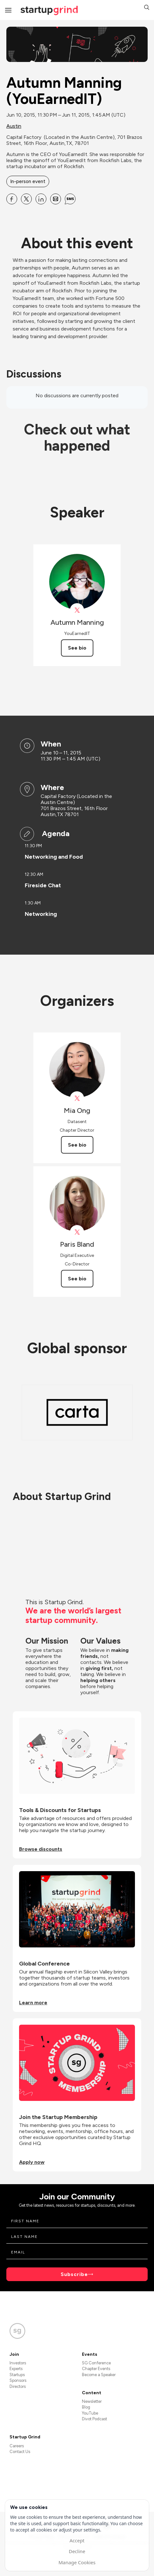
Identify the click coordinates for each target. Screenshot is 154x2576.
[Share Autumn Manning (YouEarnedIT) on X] (26, 199)
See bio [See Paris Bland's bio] (77, 1279)
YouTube (90, 2413)
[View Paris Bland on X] (77, 1232)
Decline (77, 2551)
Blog (86, 2407)
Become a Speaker (99, 2374)
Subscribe (74, 2274)
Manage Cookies (76, 2562)
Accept (77, 2540)
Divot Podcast (94, 2418)
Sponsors (18, 2380)
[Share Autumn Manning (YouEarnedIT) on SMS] (70, 199)
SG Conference (96, 2363)
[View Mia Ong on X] (77, 1098)
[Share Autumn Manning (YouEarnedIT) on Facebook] (12, 199)
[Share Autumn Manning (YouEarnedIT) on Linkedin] (41, 199)
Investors (18, 2363)
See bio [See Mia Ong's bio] (77, 1145)
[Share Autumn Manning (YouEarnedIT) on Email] (55, 199)
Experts (16, 2368)
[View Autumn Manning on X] (77, 610)
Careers (17, 2445)
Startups (17, 2374)
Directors (18, 2386)
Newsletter (92, 2401)
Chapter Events (96, 2368)
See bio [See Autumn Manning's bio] (77, 648)
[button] (146, 8)
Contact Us (20, 2451)
